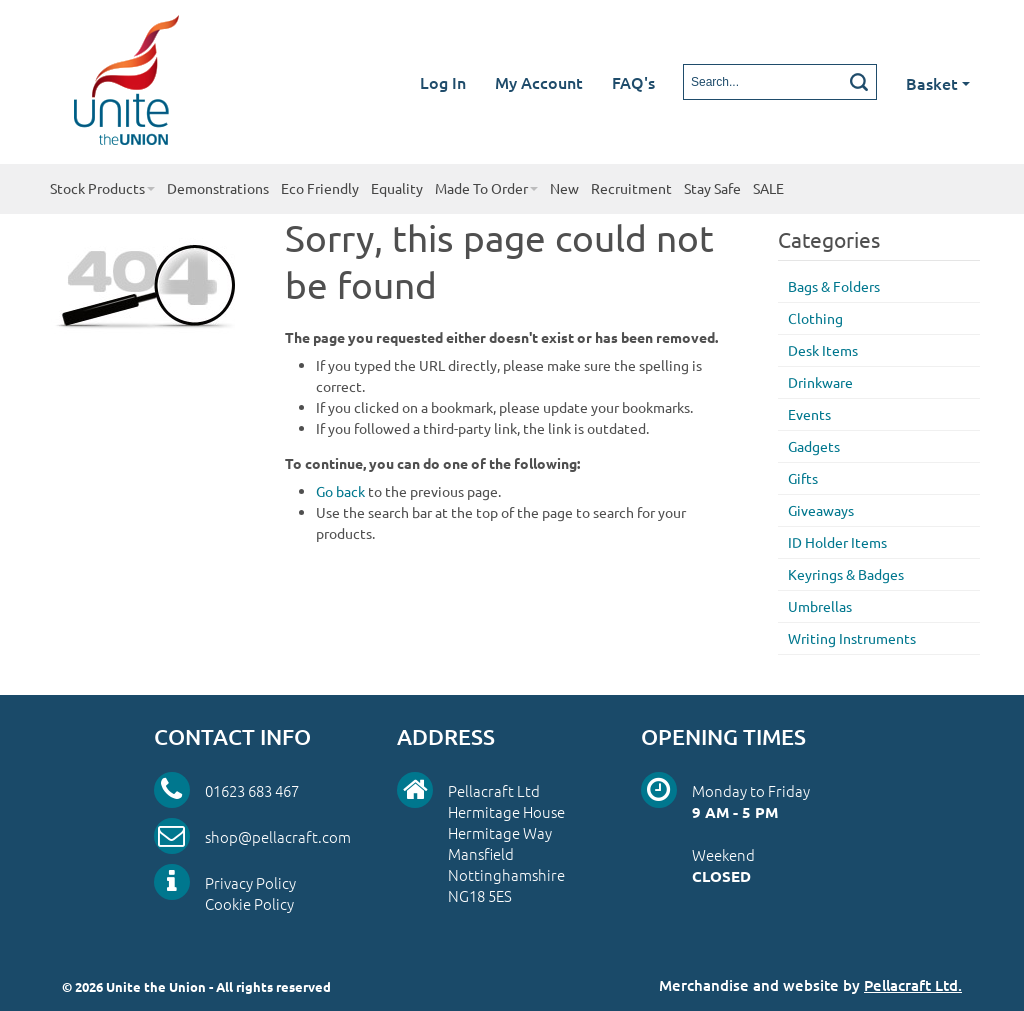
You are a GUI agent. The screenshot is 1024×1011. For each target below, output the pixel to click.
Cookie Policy (249, 903)
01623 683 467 (252, 790)
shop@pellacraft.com (278, 836)
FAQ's (633, 82)
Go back (340, 491)
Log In (443, 82)
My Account (539, 82)
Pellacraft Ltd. (913, 985)
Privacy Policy (250, 882)
